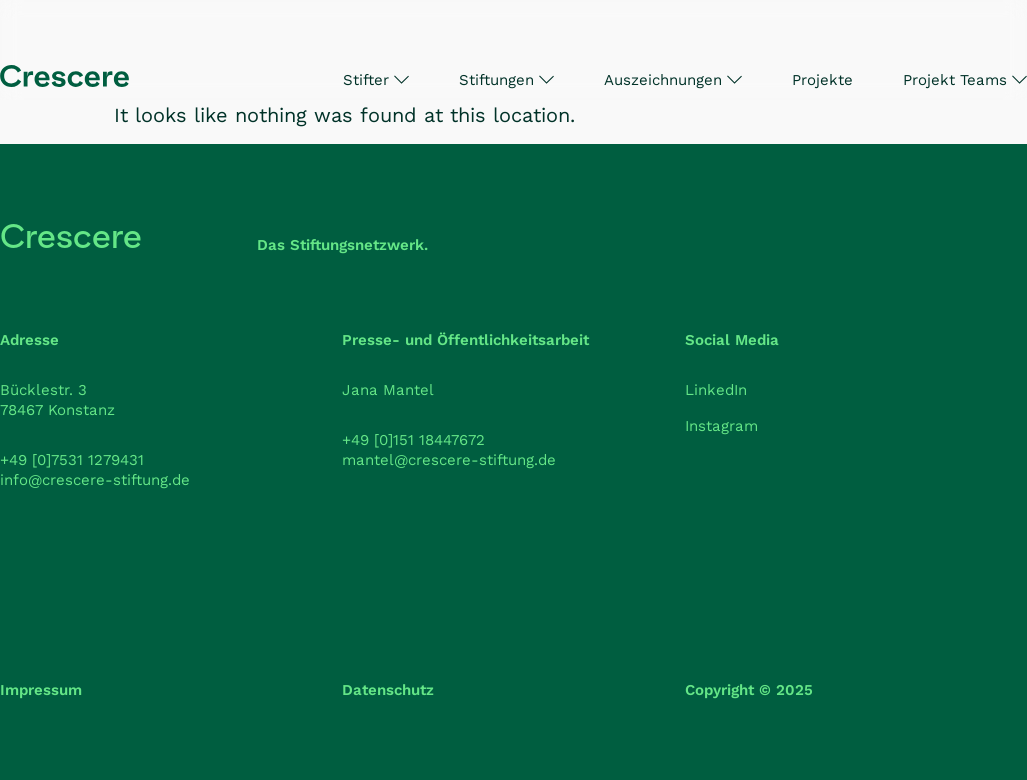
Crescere (71, 236)
